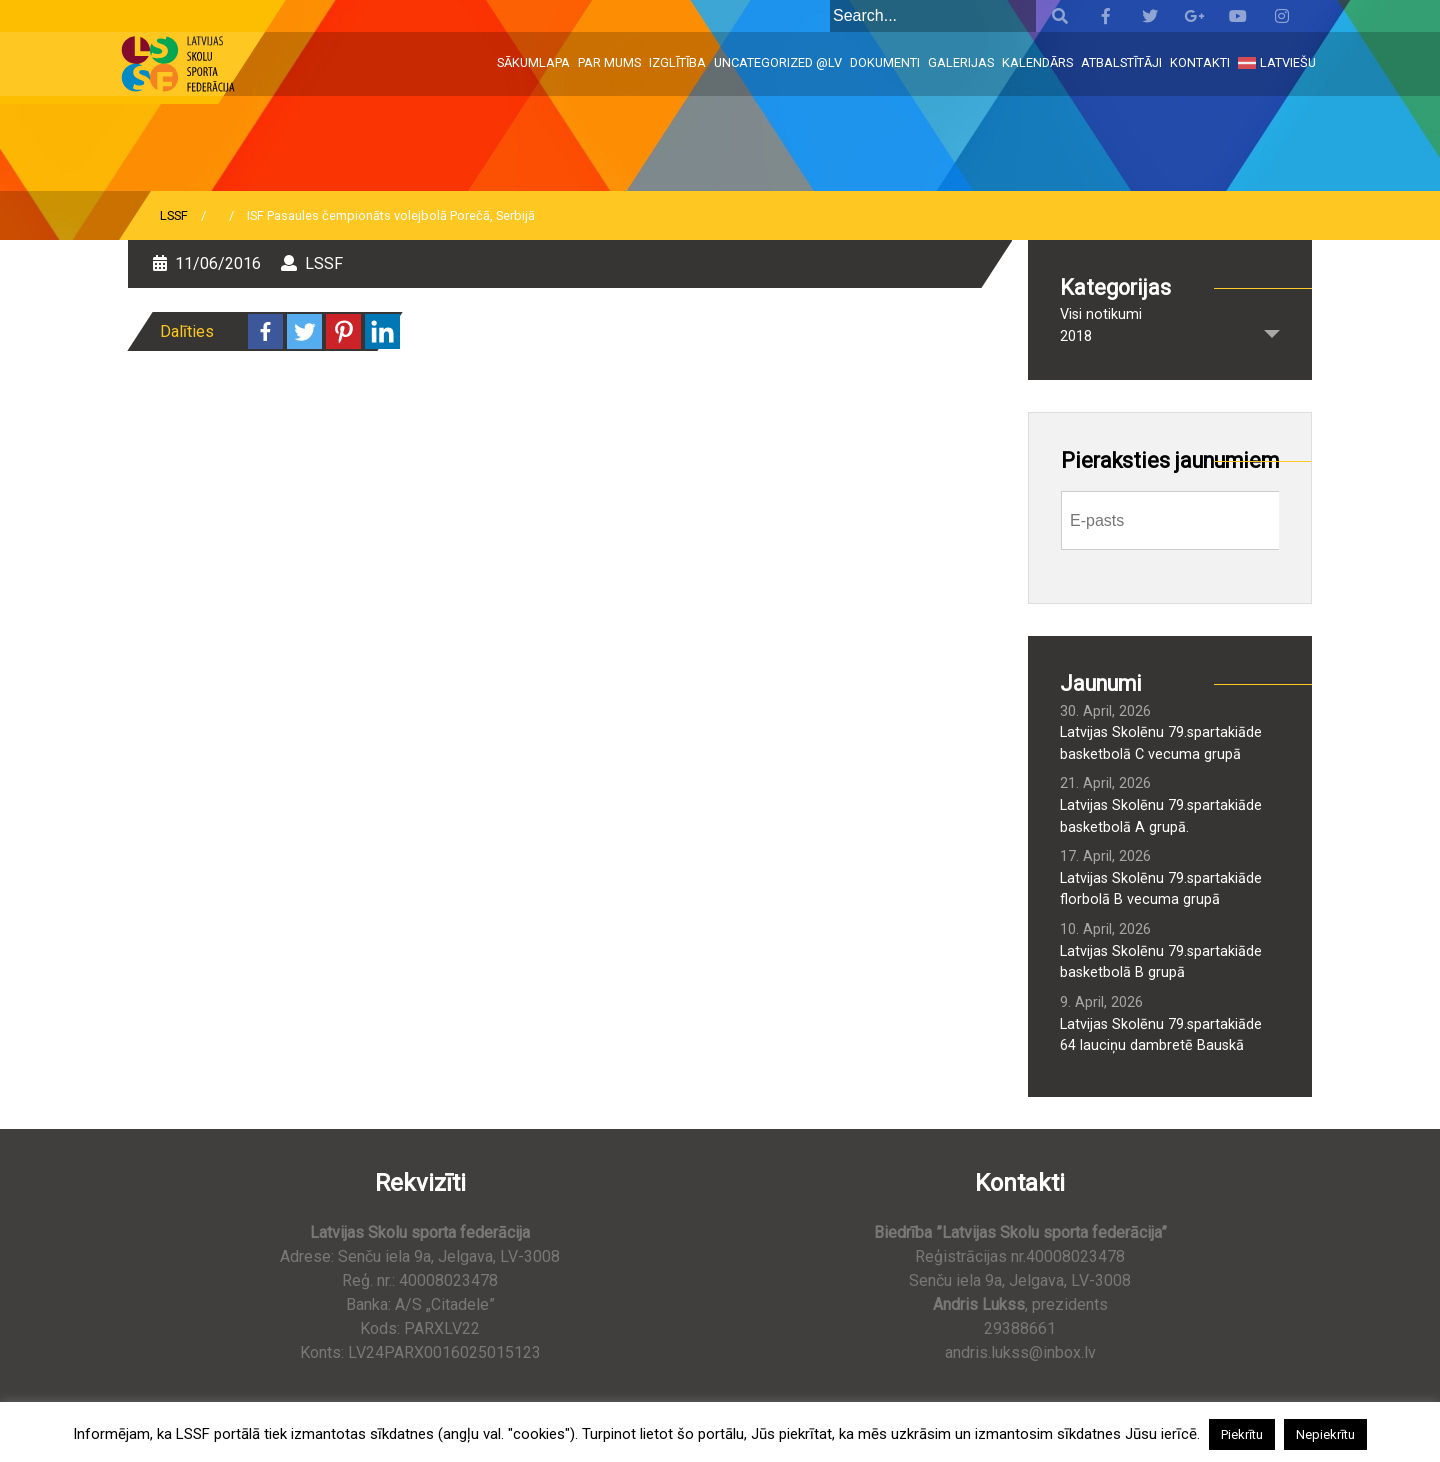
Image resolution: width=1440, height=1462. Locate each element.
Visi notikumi (1101, 314)
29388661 (1020, 1328)
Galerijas (961, 62)
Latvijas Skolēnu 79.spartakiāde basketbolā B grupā (1161, 962)
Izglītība (677, 62)
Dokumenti (885, 62)
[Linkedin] (382, 331)
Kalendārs (1037, 62)
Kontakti (1200, 62)
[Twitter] (304, 331)
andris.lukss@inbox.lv (1020, 1352)
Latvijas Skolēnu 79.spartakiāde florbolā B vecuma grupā (1161, 889)
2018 (1076, 336)
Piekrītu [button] (1242, 1434)
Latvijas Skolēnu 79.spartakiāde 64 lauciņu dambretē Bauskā (1161, 1035)
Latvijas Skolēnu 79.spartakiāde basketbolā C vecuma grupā (1161, 743)
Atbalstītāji (1121, 62)
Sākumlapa (533, 62)
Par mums (609, 62)
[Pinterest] (343, 331)
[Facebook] (265, 331)
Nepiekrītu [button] (1325, 1434)
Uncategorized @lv (778, 62)
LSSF (174, 215)
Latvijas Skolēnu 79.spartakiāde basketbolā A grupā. (1161, 816)
